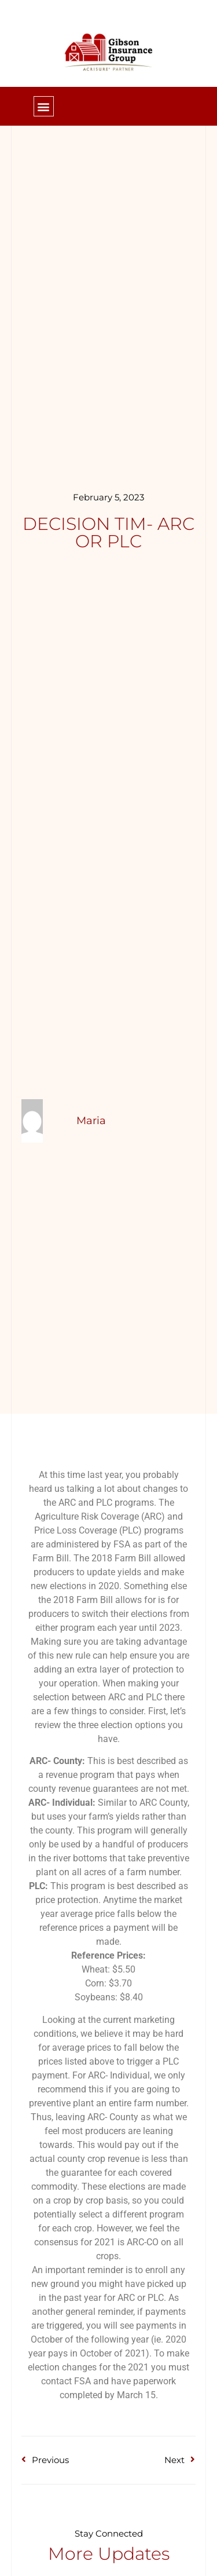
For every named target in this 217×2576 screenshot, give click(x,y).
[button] (44, 106)
